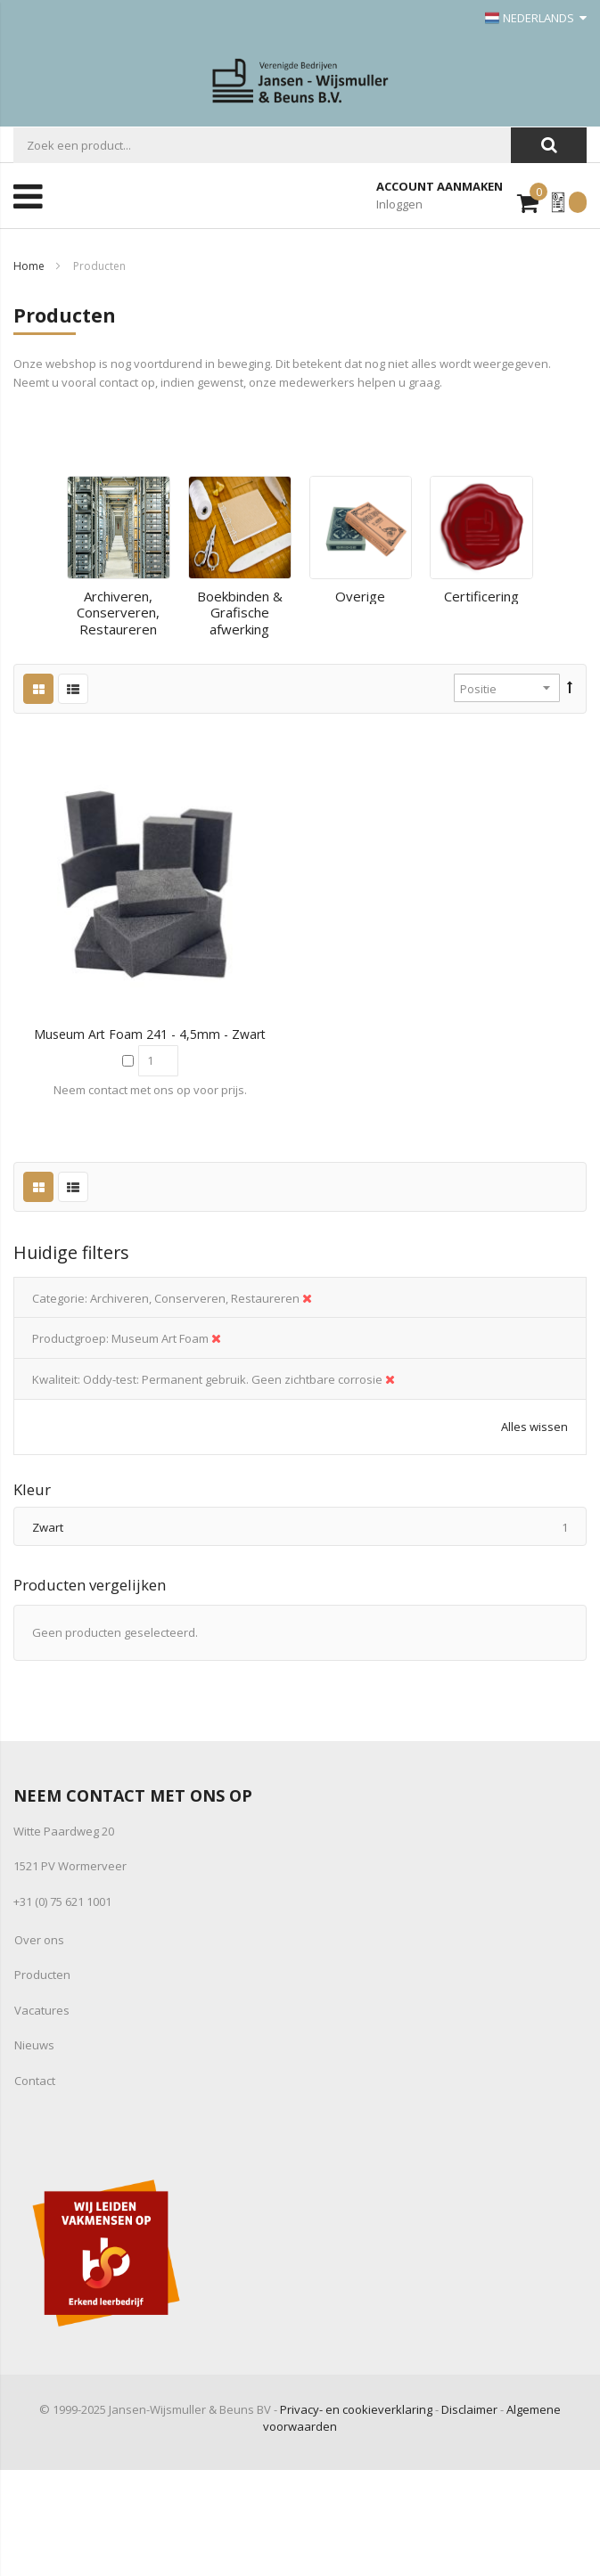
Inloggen (399, 204)
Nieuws (34, 2045)
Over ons (39, 1940)
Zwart (309, 1527)
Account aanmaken (439, 186)
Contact (34, 2081)
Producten (42, 1975)
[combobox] (262, 145)
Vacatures (42, 2010)
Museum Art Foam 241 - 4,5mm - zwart (150, 1034)
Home (29, 266)
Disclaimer (469, 2409)
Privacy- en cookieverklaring (356, 2409)
